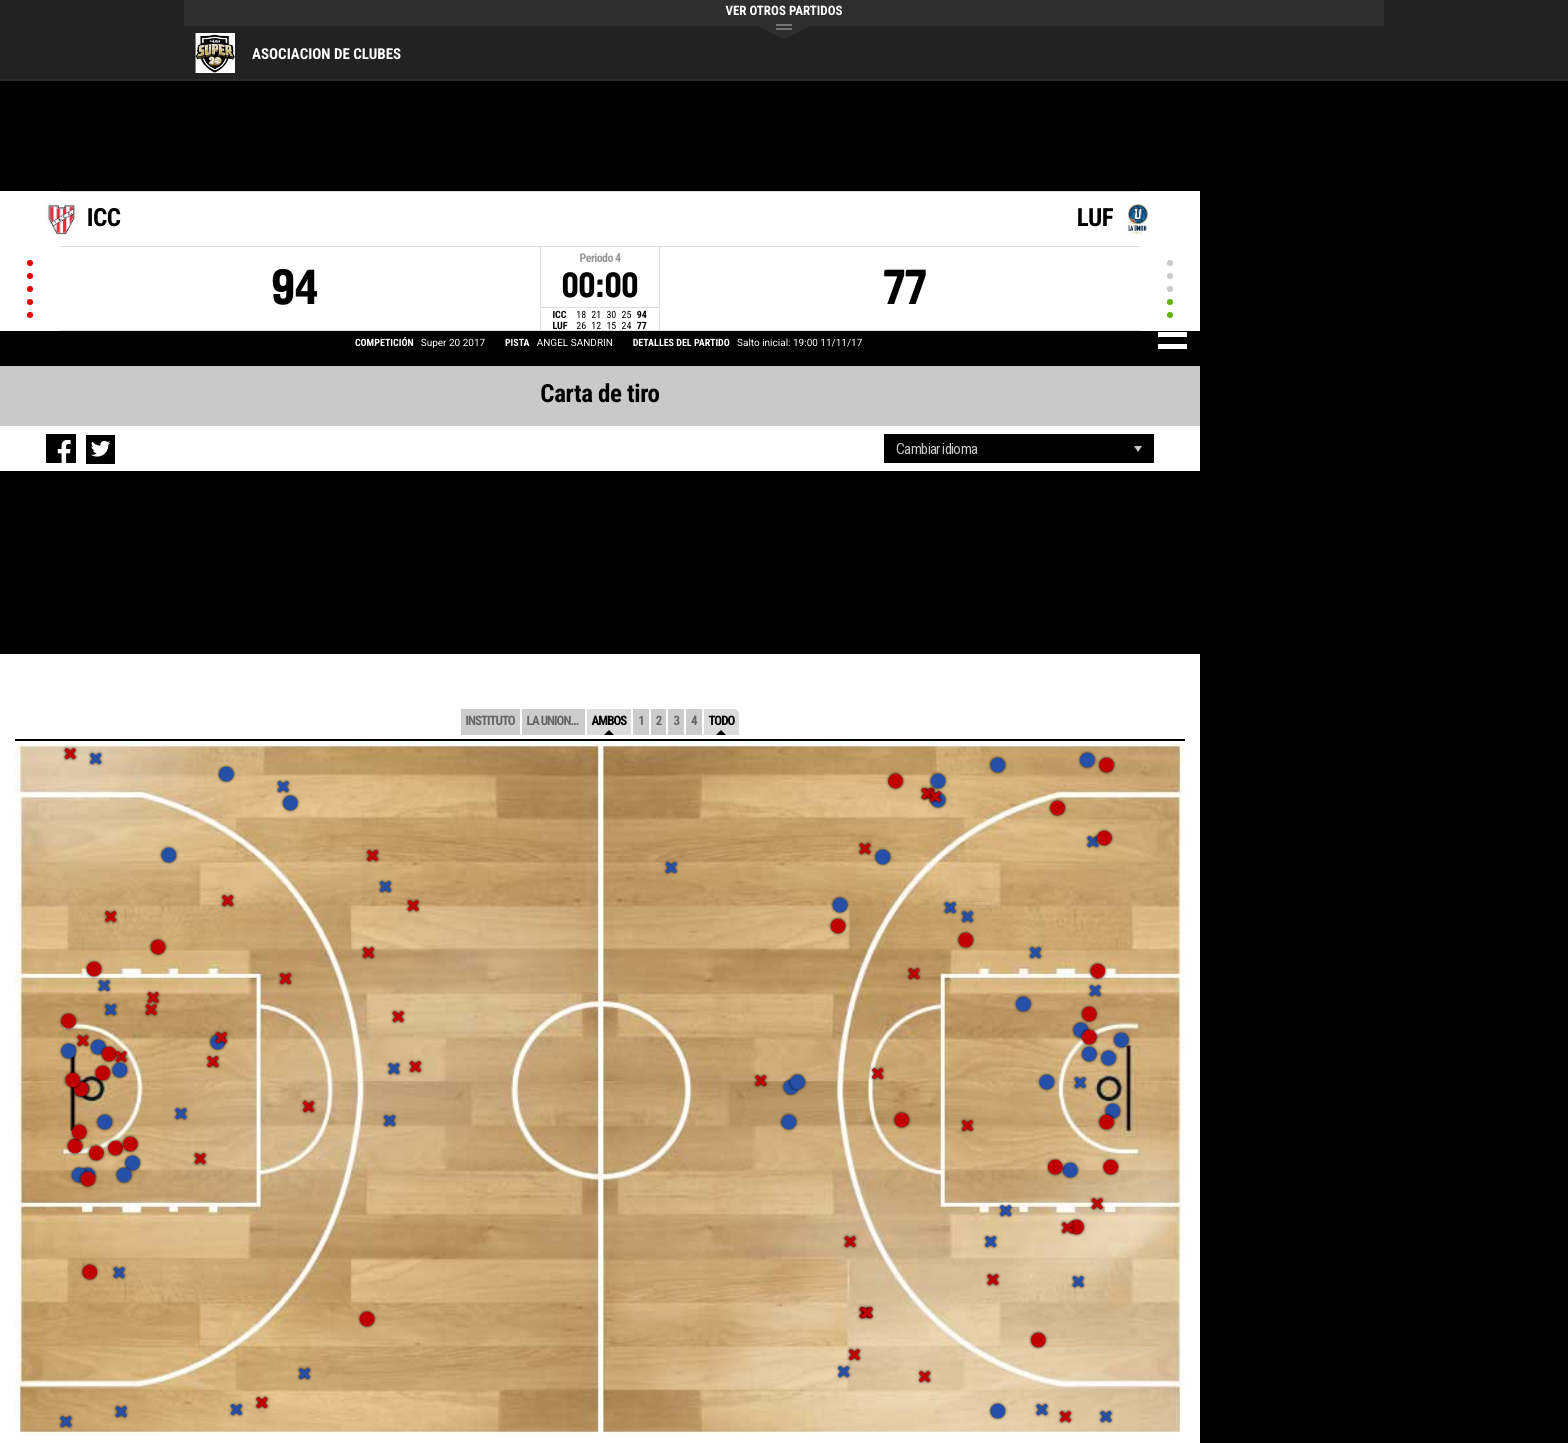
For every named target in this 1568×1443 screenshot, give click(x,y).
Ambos (609, 721)
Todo (722, 721)
